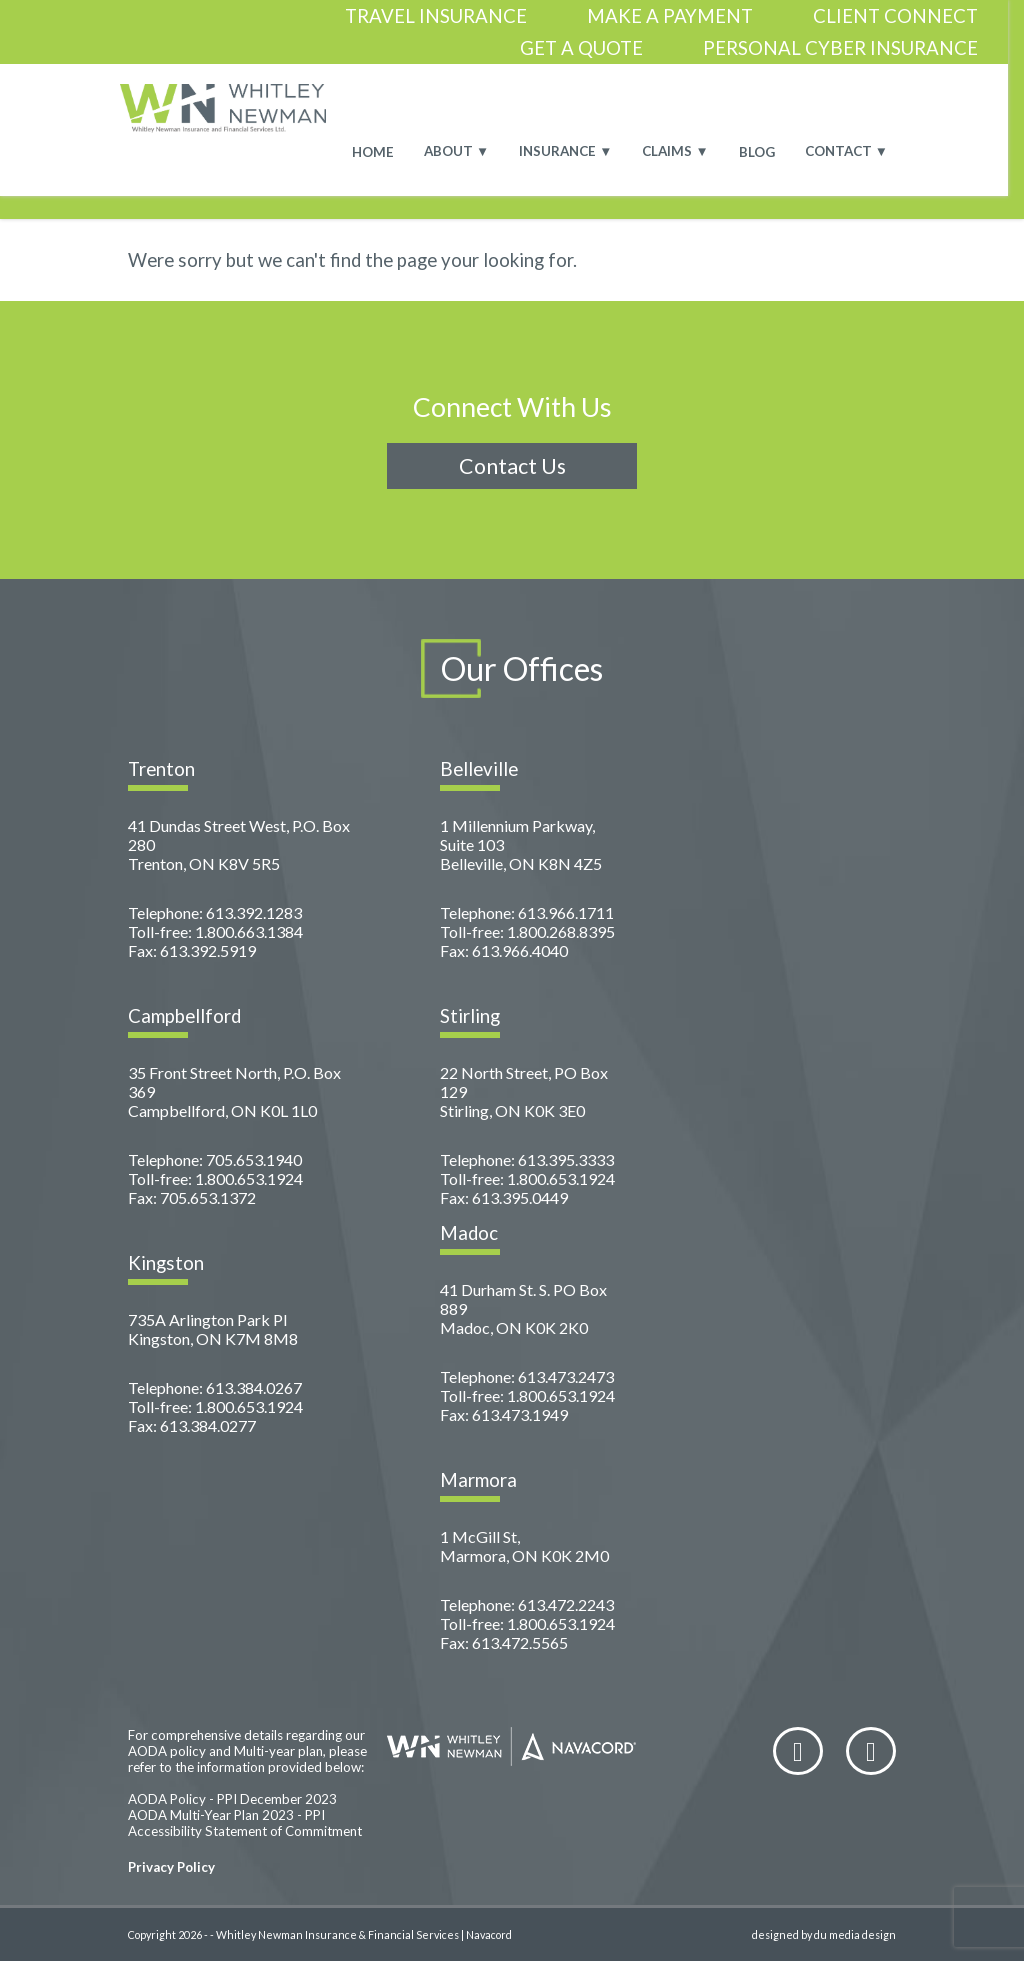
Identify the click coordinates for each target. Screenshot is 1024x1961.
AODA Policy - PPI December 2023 (232, 1799)
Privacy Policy (171, 1867)
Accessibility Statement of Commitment (245, 1831)
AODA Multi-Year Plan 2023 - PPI (226, 1815)
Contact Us (512, 466)
